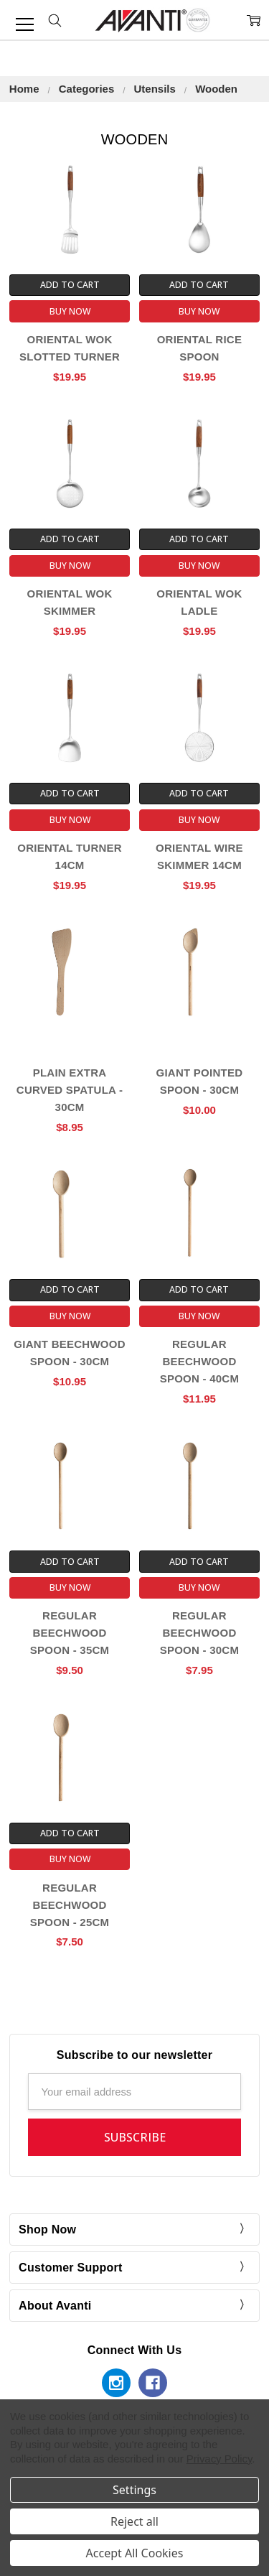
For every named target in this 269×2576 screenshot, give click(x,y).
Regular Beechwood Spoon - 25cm (70, 1905)
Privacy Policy (220, 2458)
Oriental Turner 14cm (69, 856)
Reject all (134, 2521)
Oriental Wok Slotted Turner (69, 348)
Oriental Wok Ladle (199, 602)
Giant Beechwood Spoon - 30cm (69, 1352)
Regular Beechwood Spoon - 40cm (200, 1361)
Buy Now (69, 311)
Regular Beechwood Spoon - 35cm (70, 1632)
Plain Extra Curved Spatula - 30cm (69, 1089)
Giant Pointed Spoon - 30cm (199, 1081)
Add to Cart (70, 285)
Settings (134, 2490)
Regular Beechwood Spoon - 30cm (200, 1632)
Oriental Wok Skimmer (70, 602)
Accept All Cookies (135, 2553)
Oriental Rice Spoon (199, 348)
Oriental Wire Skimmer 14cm (199, 856)
